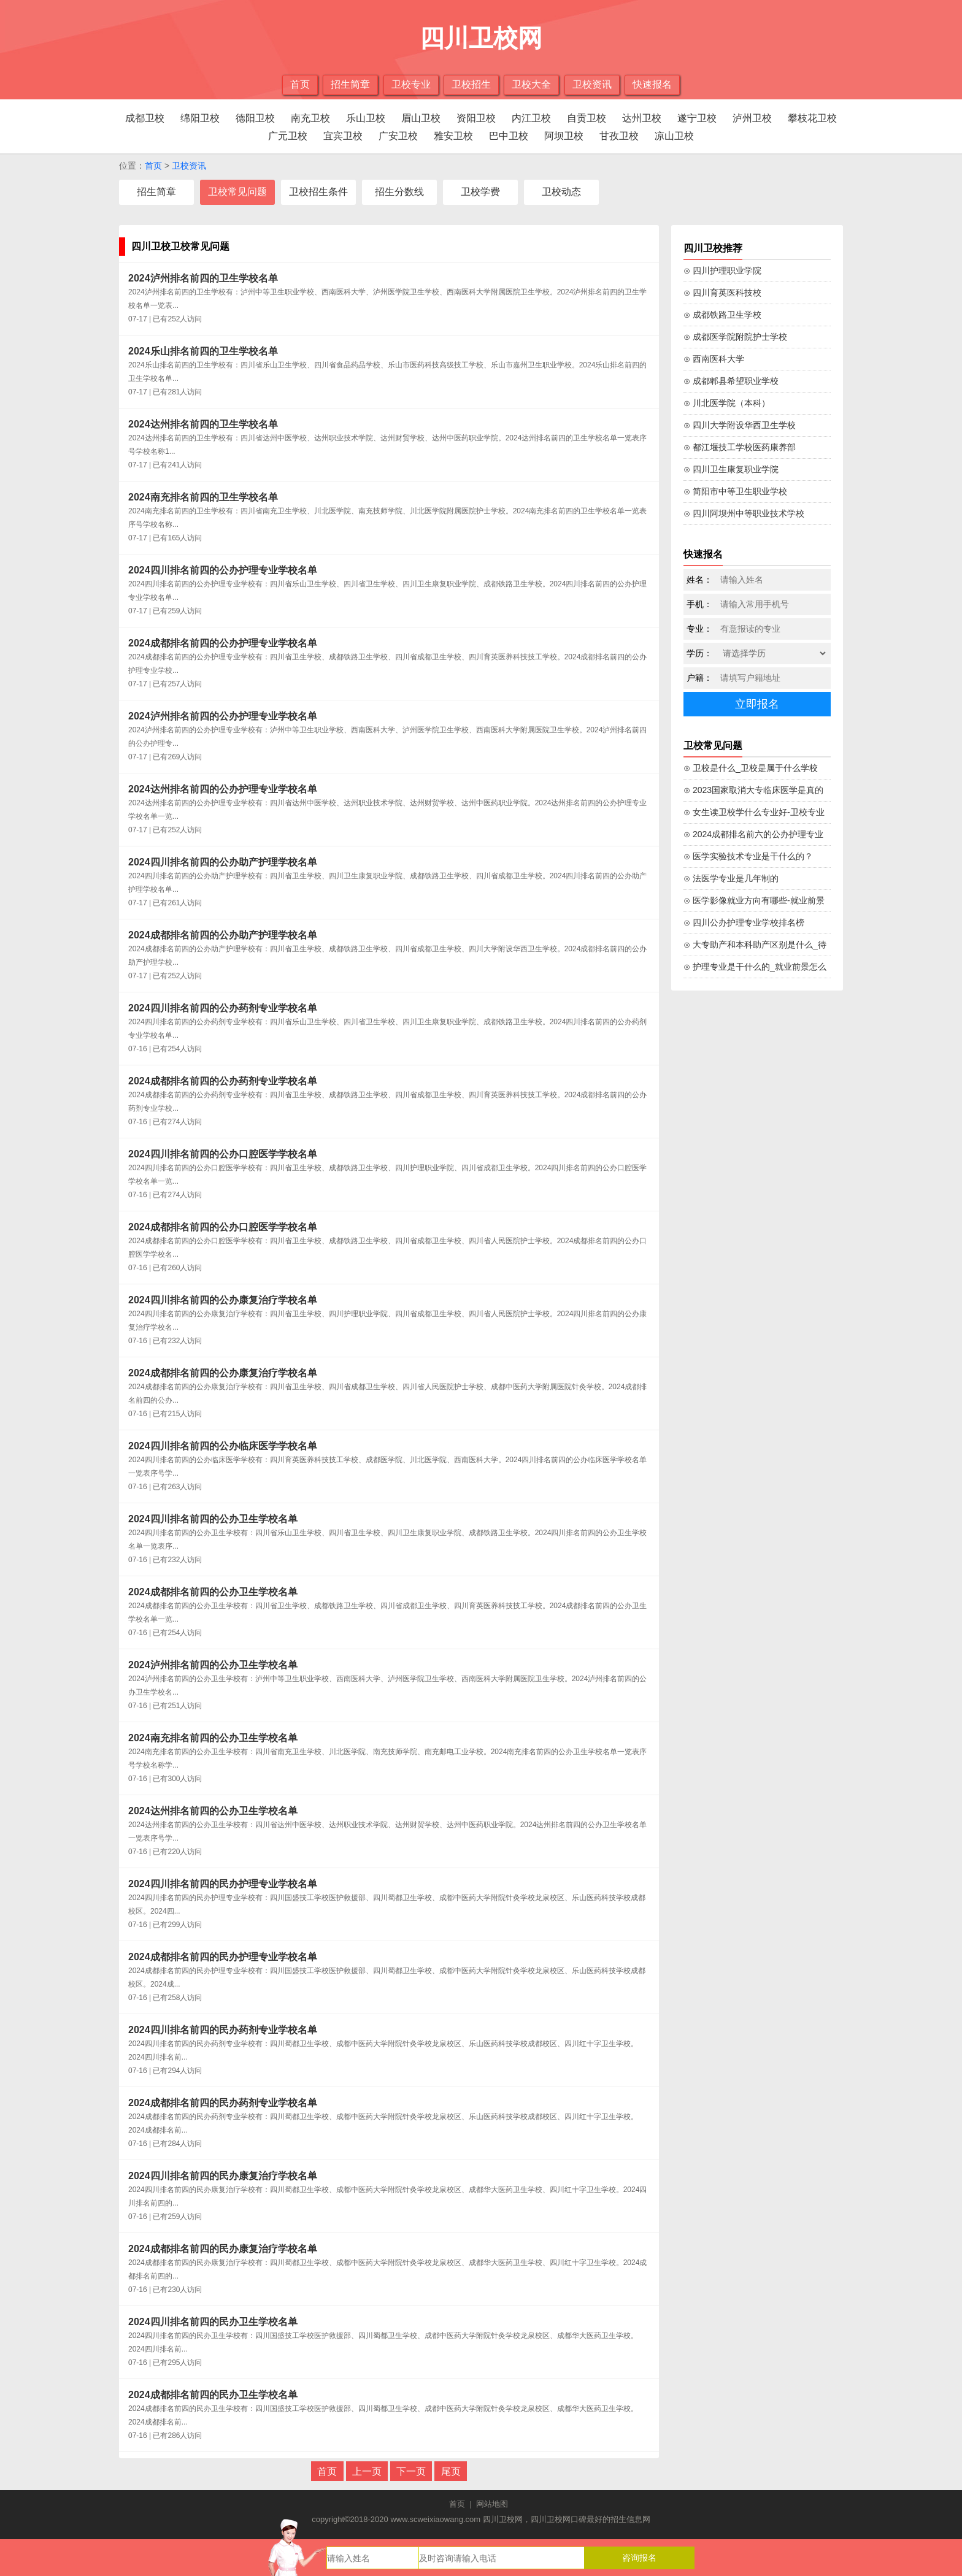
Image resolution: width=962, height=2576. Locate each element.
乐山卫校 (365, 118)
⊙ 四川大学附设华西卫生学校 (739, 425)
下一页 (411, 2471)
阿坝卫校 (563, 136)
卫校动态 (561, 191)
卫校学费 (480, 191)
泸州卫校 (752, 118)
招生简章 (350, 84)
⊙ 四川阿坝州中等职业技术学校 (743, 513)
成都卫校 (144, 118)
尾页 (451, 2471)
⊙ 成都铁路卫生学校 (722, 315)
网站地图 (492, 2504)
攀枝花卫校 (812, 118)
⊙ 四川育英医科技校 (722, 292)
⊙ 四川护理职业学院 (722, 270)
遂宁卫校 (697, 118)
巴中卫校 (508, 136)
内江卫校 (531, 118)
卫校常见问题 (237, 191)
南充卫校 (310, 118)
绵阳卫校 (200, 118)
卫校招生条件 (318, 191)
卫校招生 (471, 84)
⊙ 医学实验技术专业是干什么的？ (748, 856)
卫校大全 (531, 84)
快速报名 (652, 84)
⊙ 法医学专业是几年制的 (731, 878)
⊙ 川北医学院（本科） (726, 403)
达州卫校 (641, 118)
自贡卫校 (586, 118)
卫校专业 (411, 84)
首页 (300, 84)
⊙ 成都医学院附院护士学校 (735, 337)
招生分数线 (399, 191)
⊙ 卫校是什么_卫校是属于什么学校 (750, 768)
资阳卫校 (476, 118)
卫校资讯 (592, 84)
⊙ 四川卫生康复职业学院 (731, 469)
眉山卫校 (421, 118)
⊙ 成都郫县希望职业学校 (731, 381)
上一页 (367, 2471)
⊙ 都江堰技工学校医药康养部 (739, 447)
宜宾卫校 (343, 136)
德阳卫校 (255, 118)
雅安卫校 (453, 136)
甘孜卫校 (619, 136)
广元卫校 (287, 136)
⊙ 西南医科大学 (713, 359)
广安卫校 (398, 136)
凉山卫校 (674, 136)
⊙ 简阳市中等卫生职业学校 (735, 491)
